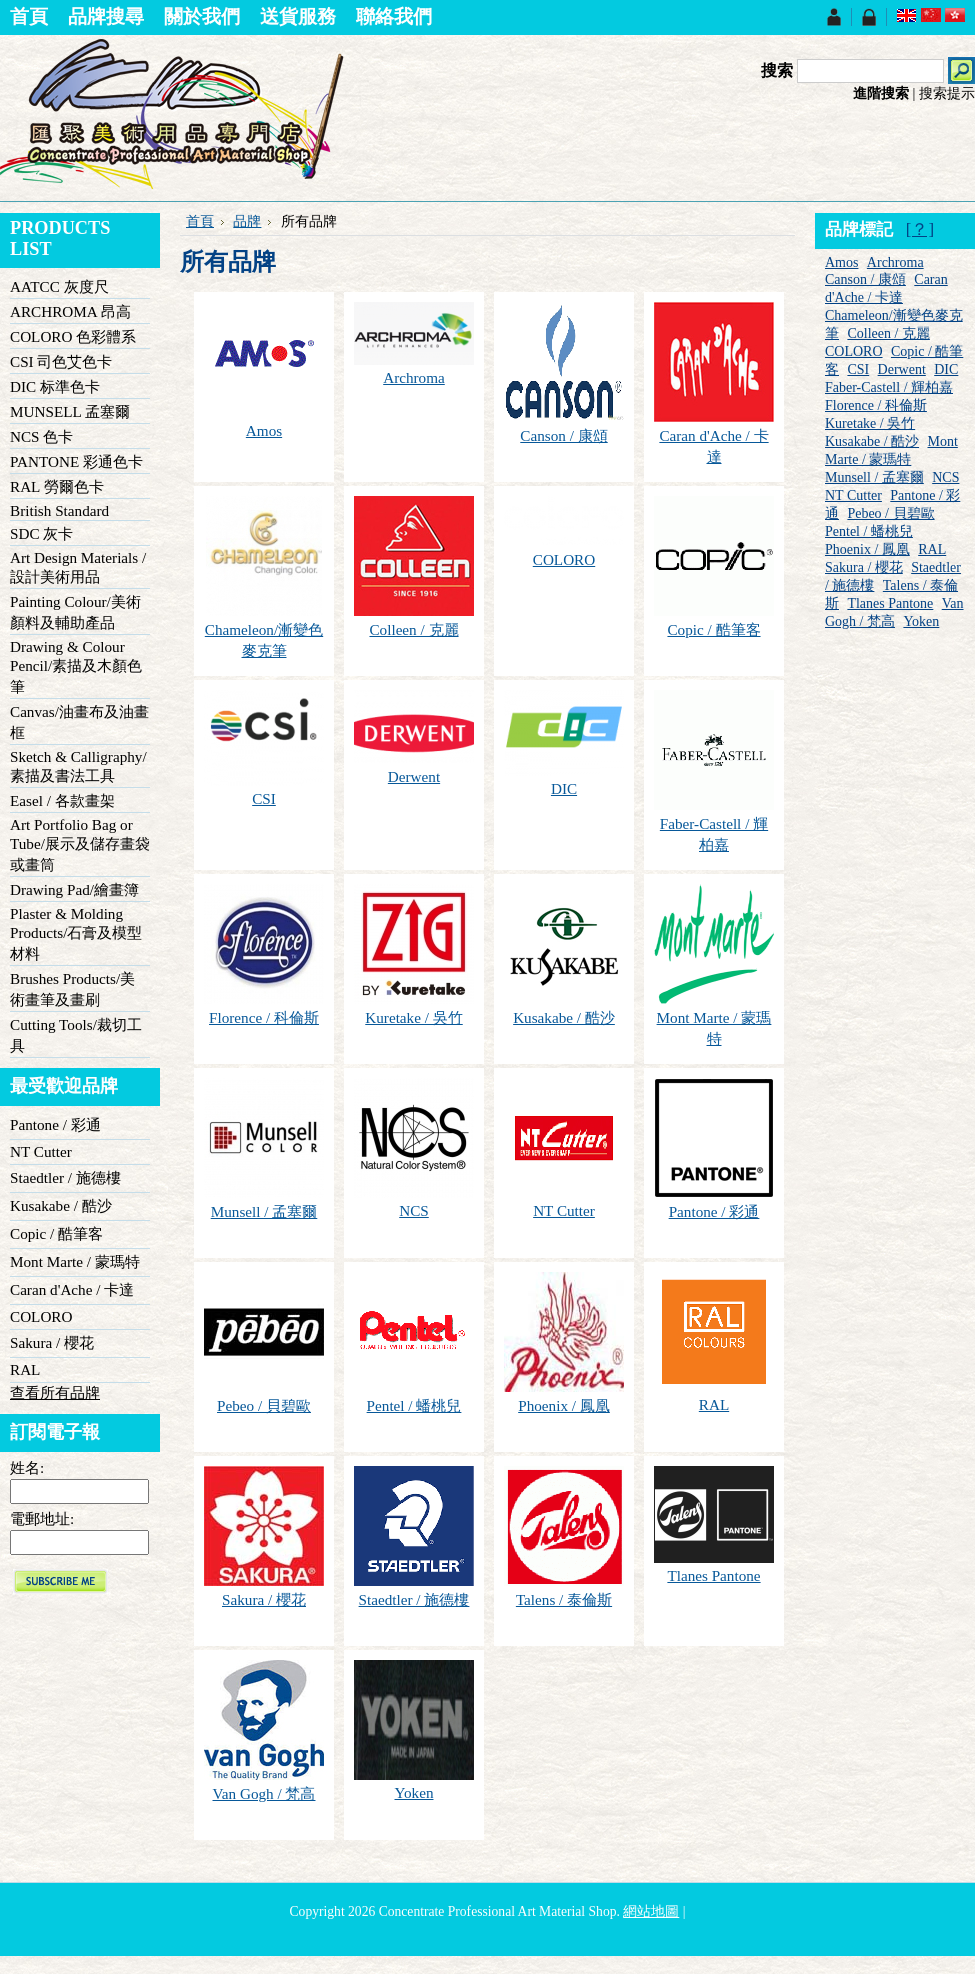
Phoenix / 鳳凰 (564, 1405)
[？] (920, 229)
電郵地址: (42, 1518)
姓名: (27, 1467)
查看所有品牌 (55, 1392)
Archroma (414, 377)
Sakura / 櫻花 (52, 1342)
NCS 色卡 (41, 436)
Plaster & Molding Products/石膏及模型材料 (76, 933)
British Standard (59, 510)
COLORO (41, 1316)
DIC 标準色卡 (55, 386)
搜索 (777, 70)
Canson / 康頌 (563, 435)
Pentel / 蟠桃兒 (414, 1405)
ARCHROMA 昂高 (70, 311)
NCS (414, 1210)
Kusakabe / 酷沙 (61, 1205)
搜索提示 (947, 93)
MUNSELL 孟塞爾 (70, 411)
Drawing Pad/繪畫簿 (74, 889)
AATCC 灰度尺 (59, 286)
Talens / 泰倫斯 (564, 1599)
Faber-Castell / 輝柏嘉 (889, 387)
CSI (264, 798)
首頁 (200, 221)
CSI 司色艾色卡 (61, 361)
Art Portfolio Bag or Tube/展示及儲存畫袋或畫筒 (80, 844)
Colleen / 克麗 (413, 629)
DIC (564, 788)
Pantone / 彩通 (55, 1124)
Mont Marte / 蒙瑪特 (75, 1261)
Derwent (414, 776)
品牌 (247, 221)
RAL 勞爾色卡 (57, 486)
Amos (264, 430)
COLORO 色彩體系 (73, 336)
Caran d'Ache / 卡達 (72, 1289)
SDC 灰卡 (41, 533)
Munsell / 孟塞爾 (264, 1211)
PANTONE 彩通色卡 (76, 461)
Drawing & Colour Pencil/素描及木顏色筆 (76, 666)
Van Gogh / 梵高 (264, 1793)
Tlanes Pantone (713, 1575)
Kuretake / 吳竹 (413, 1017)
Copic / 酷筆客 (56, 1233)
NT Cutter (41, 1151)
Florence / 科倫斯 (264, 1017)
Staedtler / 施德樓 (65, 1177)
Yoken (414, 1792)
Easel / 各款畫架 (62, 800)
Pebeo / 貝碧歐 (264, 1405)
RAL (25, 1369)
